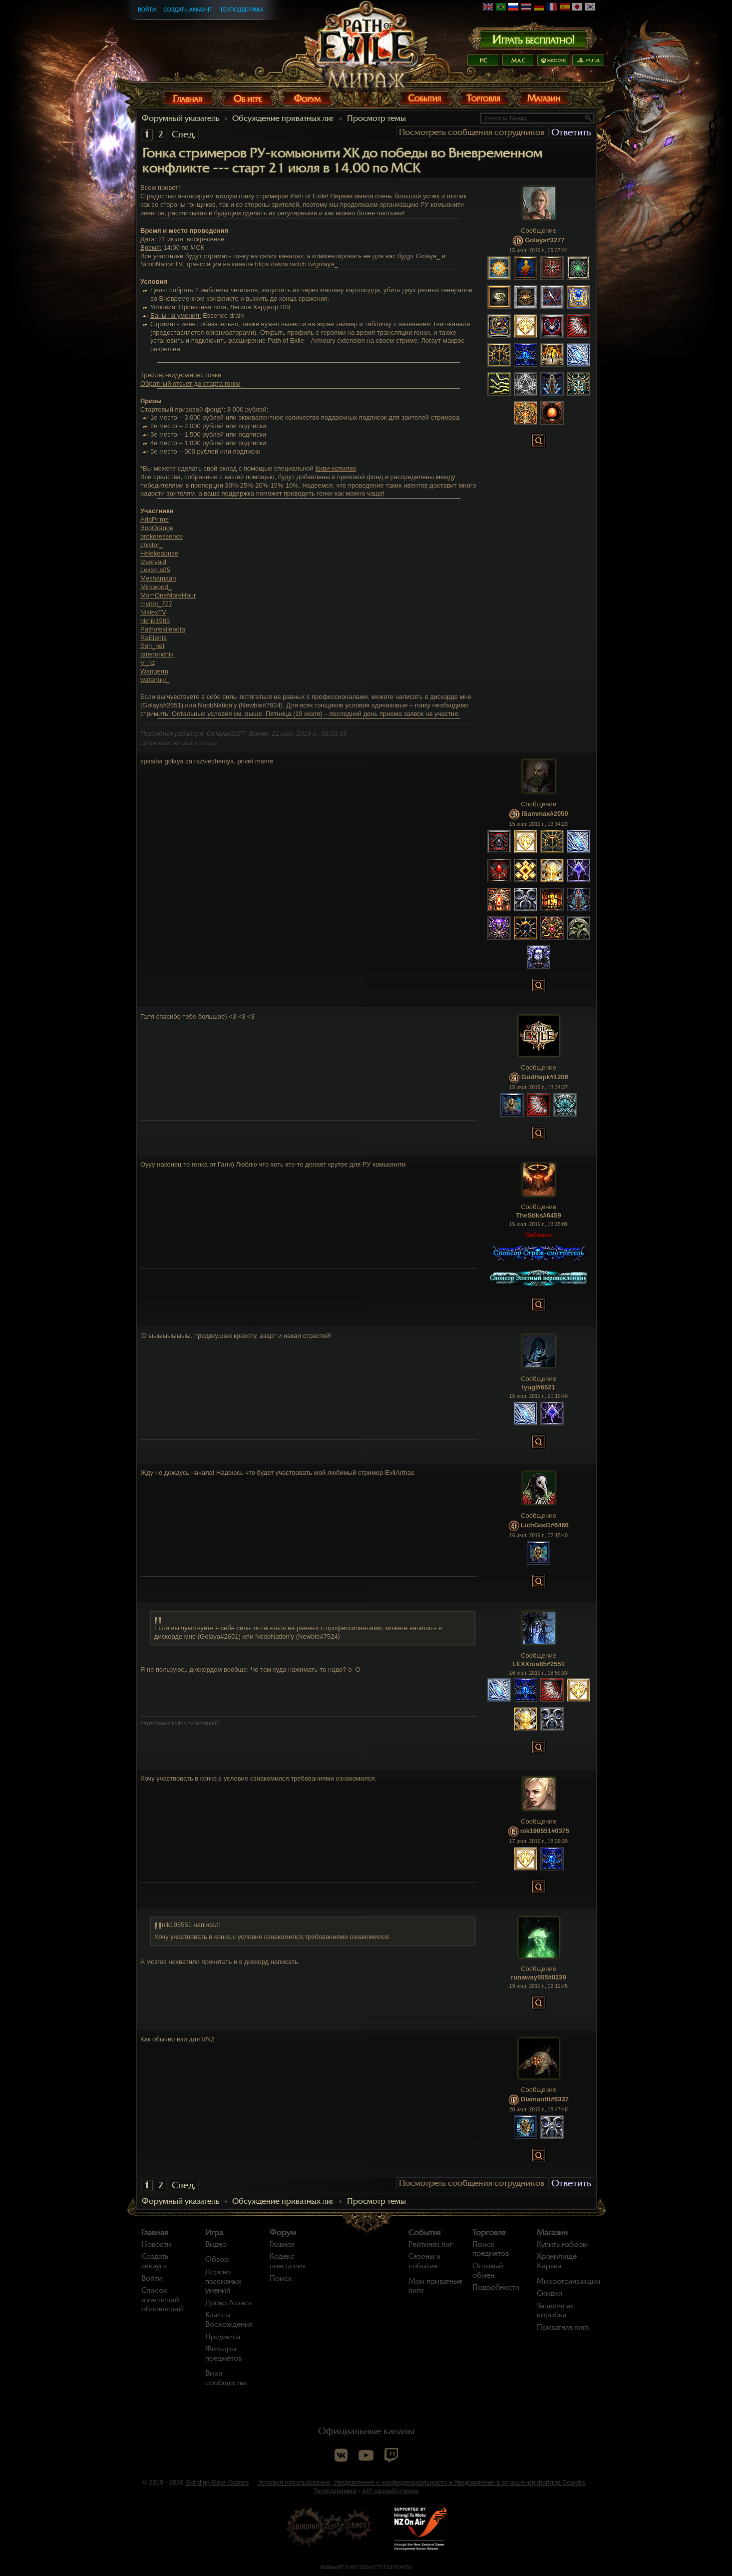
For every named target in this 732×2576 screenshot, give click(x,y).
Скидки (550, 2293)
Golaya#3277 (545, 240)
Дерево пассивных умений (223, 2281)
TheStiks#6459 (538, 1215)
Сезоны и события (424, 2261)
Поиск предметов (490, 2249)
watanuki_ (155, 679)
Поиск (281, 2278)
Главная (154, 2232)
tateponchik (157, 654)
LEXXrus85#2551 (538, 1664)
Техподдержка (241, 9)
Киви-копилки (335, 468)
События (424, 2232)
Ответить (571, 132)
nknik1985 (155, 621)
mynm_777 (156, 604)
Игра (214, 2232)
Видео (216, 2244)
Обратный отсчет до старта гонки (190, 383)
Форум (283, 2232)
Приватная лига (563, 2327)
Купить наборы (562, 2244)
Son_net (152, 645)
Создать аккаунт (187, 9)
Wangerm (154, 671)
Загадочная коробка (555, 2310)
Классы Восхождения (229, 2319)
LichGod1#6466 (545, 1525)
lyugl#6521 (538, 1387)
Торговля (489, 2232)
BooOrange (157, 528)
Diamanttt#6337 (545, 2099)
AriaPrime (154, 519)
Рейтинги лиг (430, 2244)
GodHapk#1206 (544, 1077)
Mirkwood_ (156, 587)
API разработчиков (390, 2491)
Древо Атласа (228, 2302)
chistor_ (151, 545)
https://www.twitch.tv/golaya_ (296, 264)
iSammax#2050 (544, 813)
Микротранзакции (569, 2281)
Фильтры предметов (223, 2353)
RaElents (153, 638)
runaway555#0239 (538, 1977)
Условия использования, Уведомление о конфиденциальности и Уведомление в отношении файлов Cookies (422, 2482)
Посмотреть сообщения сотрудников (471, 132)
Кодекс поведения (288, 2261)
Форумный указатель (180, 118)
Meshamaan (158, 578)
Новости (156, 2244)
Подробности (496, 2287)
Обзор (217, 2259)
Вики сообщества (226, 2378)
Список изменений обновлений (162, 2299)
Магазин (552, 2232)
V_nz (147, 662)
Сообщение (538, 230)
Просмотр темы (376, 118)
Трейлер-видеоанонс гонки (180, 375)
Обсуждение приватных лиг (283, 118)
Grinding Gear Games (217, 2482)
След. (184, 134)
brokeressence (161, 536)
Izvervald (153, 562)
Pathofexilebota (162, 629)
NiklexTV (153, 612)
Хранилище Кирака (557, 2261)
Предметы (222, 2336)
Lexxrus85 (155, 570)
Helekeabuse (159, 553)
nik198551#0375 (544, 1831)
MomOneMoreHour (168, 595)
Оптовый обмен (487, 2270)
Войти (147, 9)
